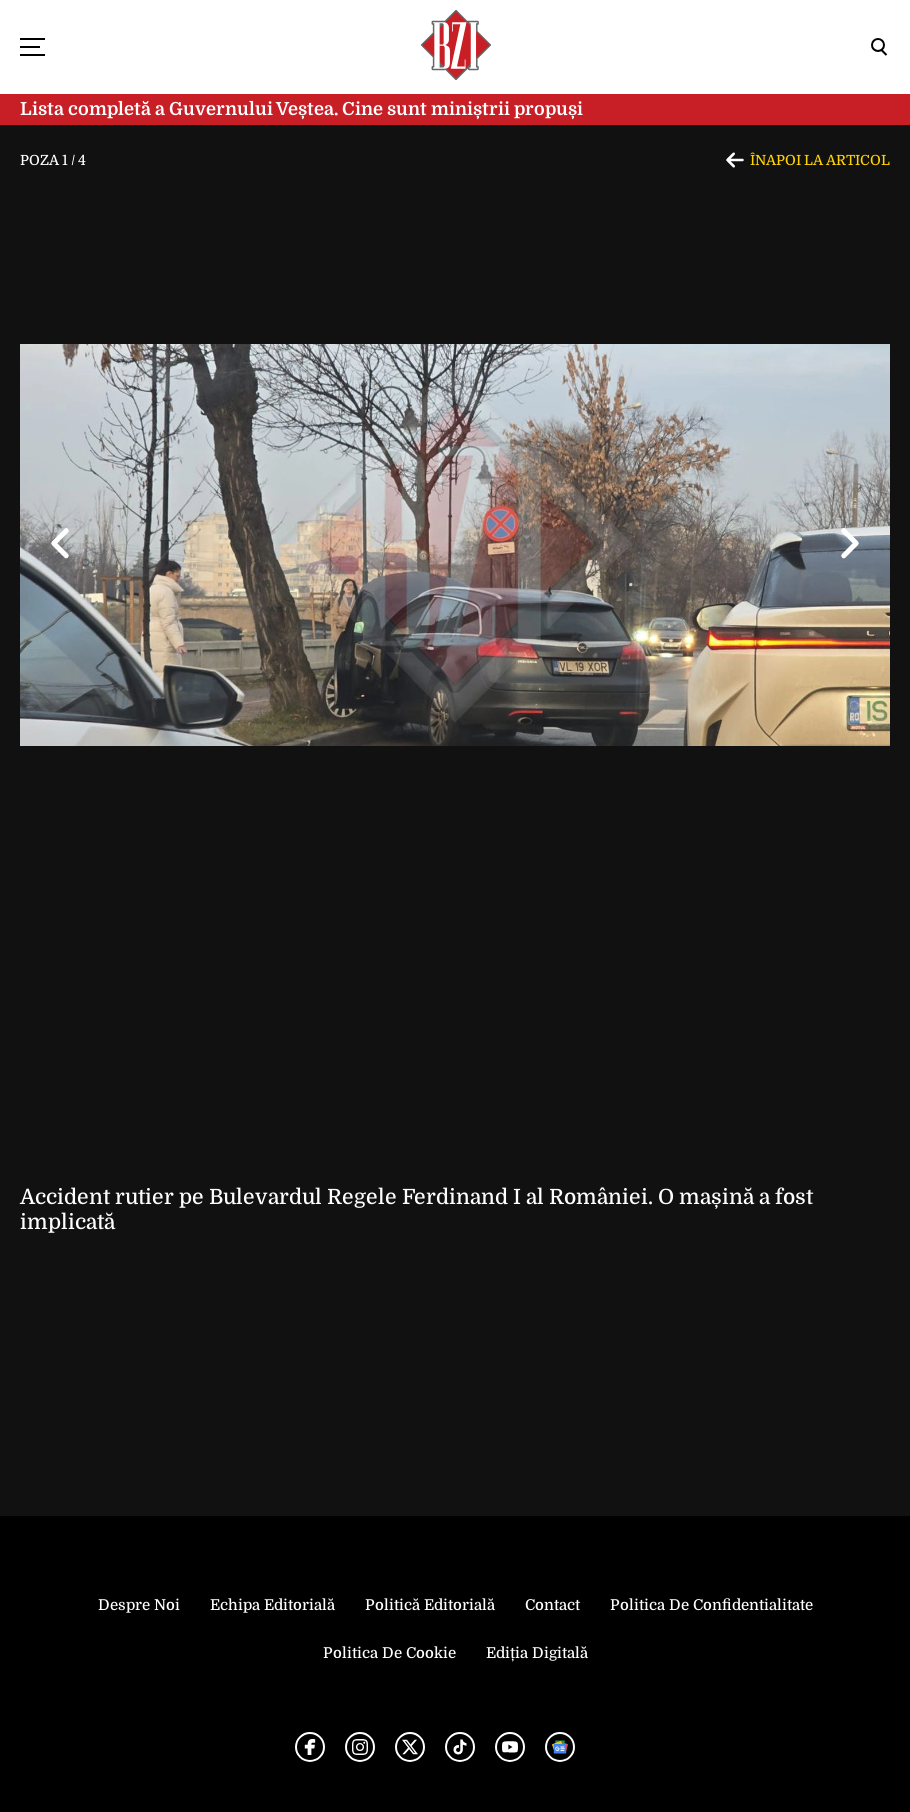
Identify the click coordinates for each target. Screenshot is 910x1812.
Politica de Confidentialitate (711, 1605)
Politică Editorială (430, 1605)
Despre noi (139, 1605)
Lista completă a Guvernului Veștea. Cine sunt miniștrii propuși (301, 109)
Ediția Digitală (537, 1653)
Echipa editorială (272, 1605)
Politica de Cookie (389, 1653)
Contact (552, 1605)
